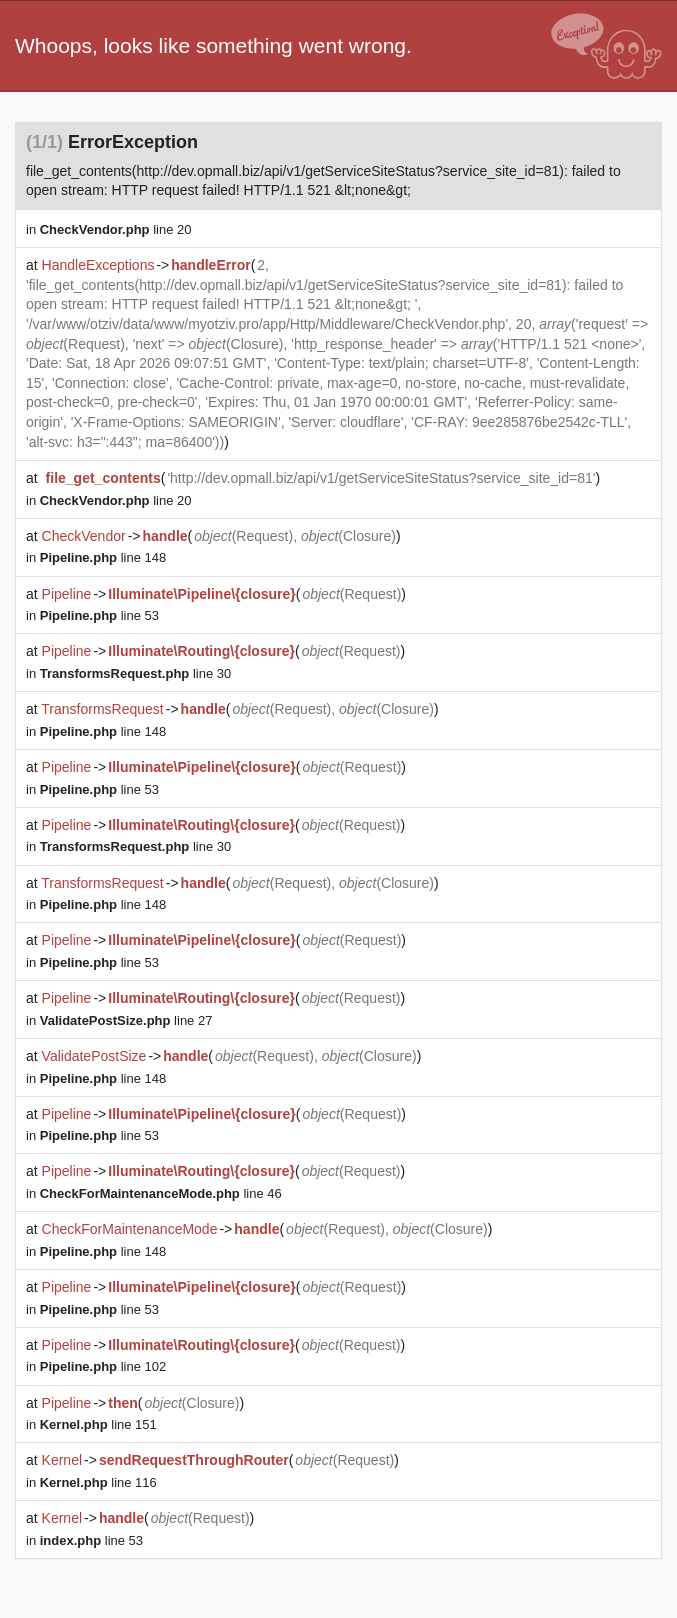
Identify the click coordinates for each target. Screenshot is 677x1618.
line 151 (98, 1424)
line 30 (135, 673)
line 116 (98, 1482)
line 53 (99, 615)
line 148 (103, 557)
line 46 (161, 1193)
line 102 (103, 1366)
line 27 (126, 1020)
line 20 (116, 229)
